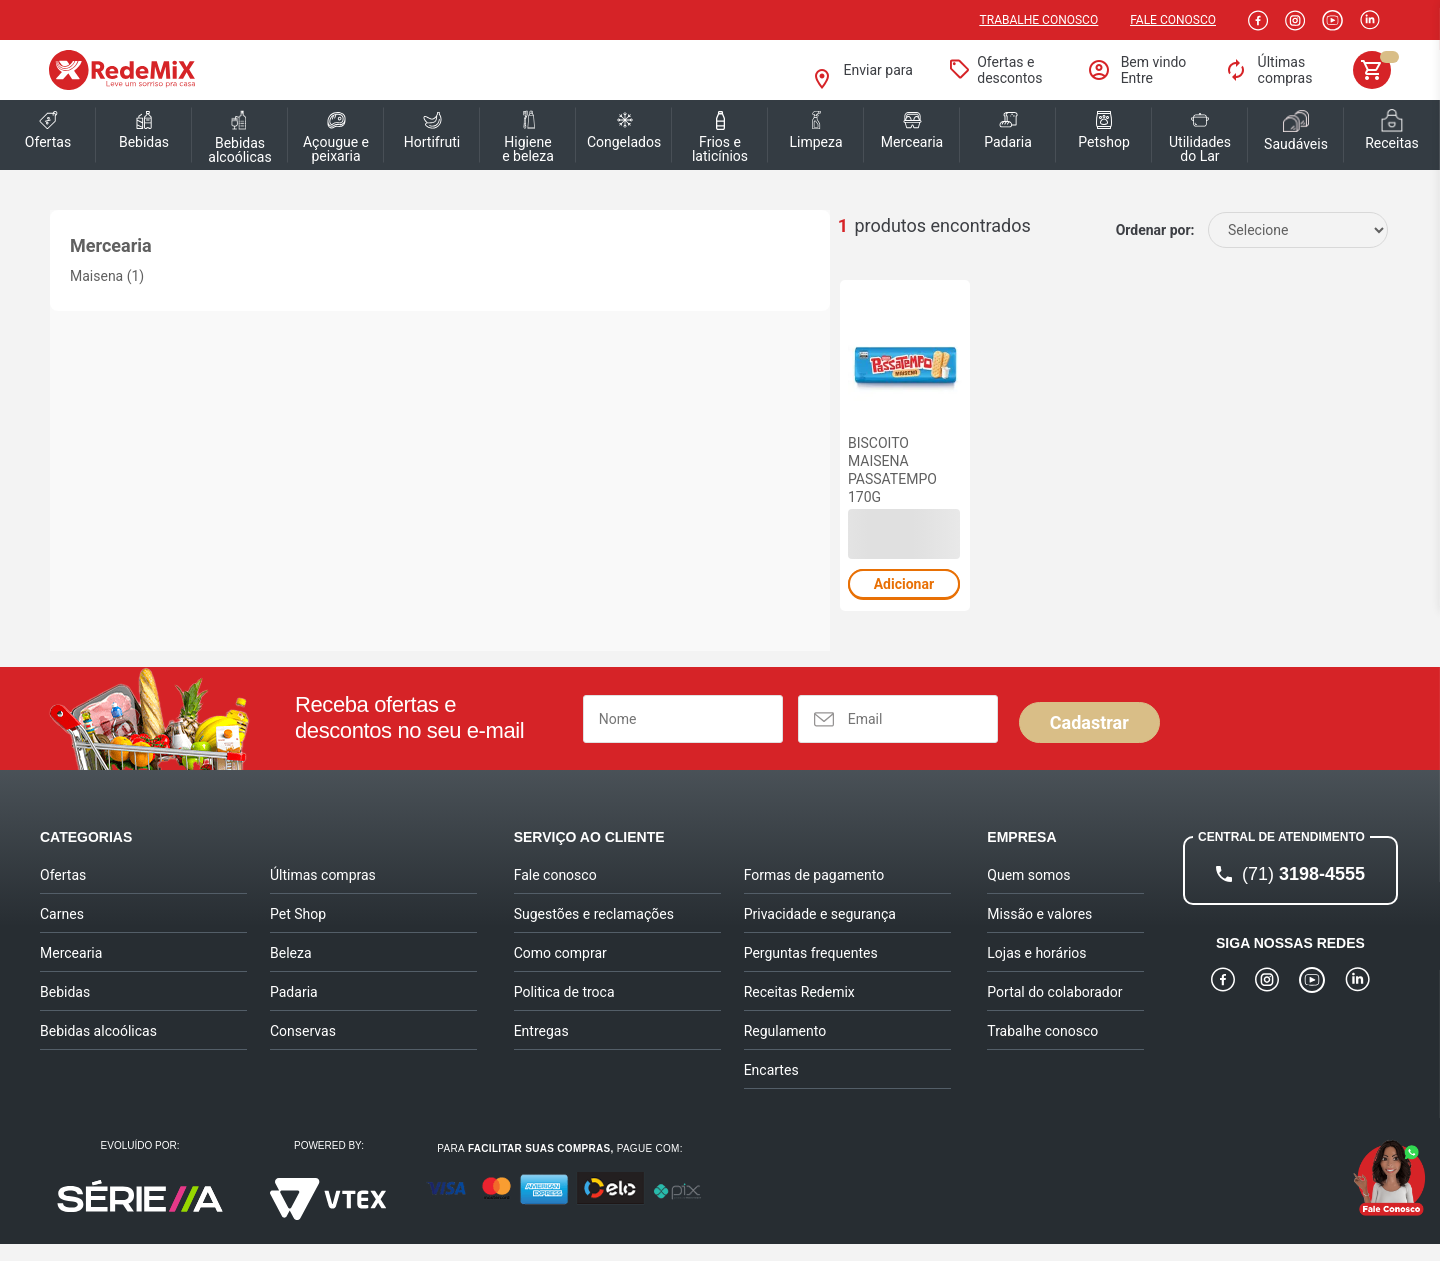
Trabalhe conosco (1039, 20)
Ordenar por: (1155, 230)
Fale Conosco (1173, 20)
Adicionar (369, 601)
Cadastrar (1089, 739)
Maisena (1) (107, 276)
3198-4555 (1303, 891)
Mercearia (111, 245)
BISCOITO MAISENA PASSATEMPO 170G (361, 487)
